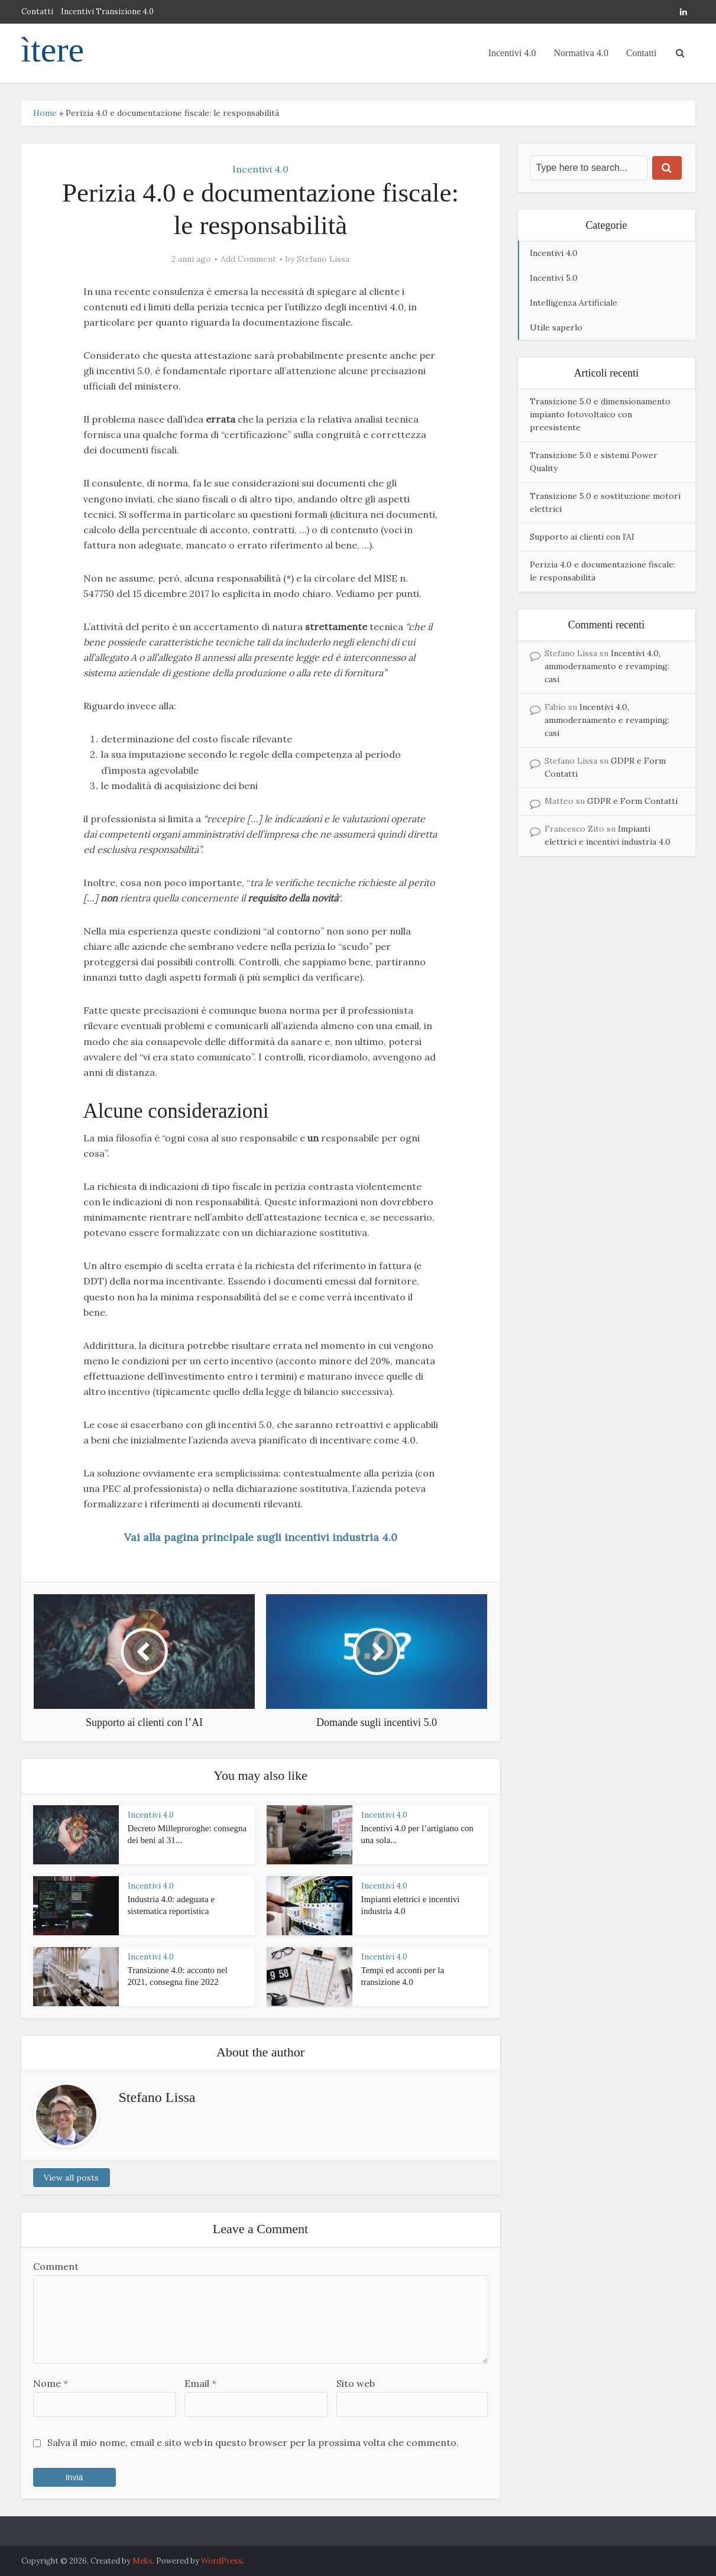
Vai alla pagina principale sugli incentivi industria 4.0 (260, 1537)
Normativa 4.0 (581, 53)
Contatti (37, 12)
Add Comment (248, 259)
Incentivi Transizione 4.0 (107, 12)
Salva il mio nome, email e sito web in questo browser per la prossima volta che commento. (253, 2442)
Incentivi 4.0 (512, 53)
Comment (56, 2266)
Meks (142, 2561)
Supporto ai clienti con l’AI (582, 536)
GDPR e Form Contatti (632, 801)
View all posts (71, 2177)
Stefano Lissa (323, 259)
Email (200, 2383)
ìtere (53, 50)
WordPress (221, 2561)
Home (45, 113)
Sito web (355, 2383)
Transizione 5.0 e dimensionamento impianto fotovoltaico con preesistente (600, 414)
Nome (50, 2383)
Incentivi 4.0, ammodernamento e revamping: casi (607, 666)
